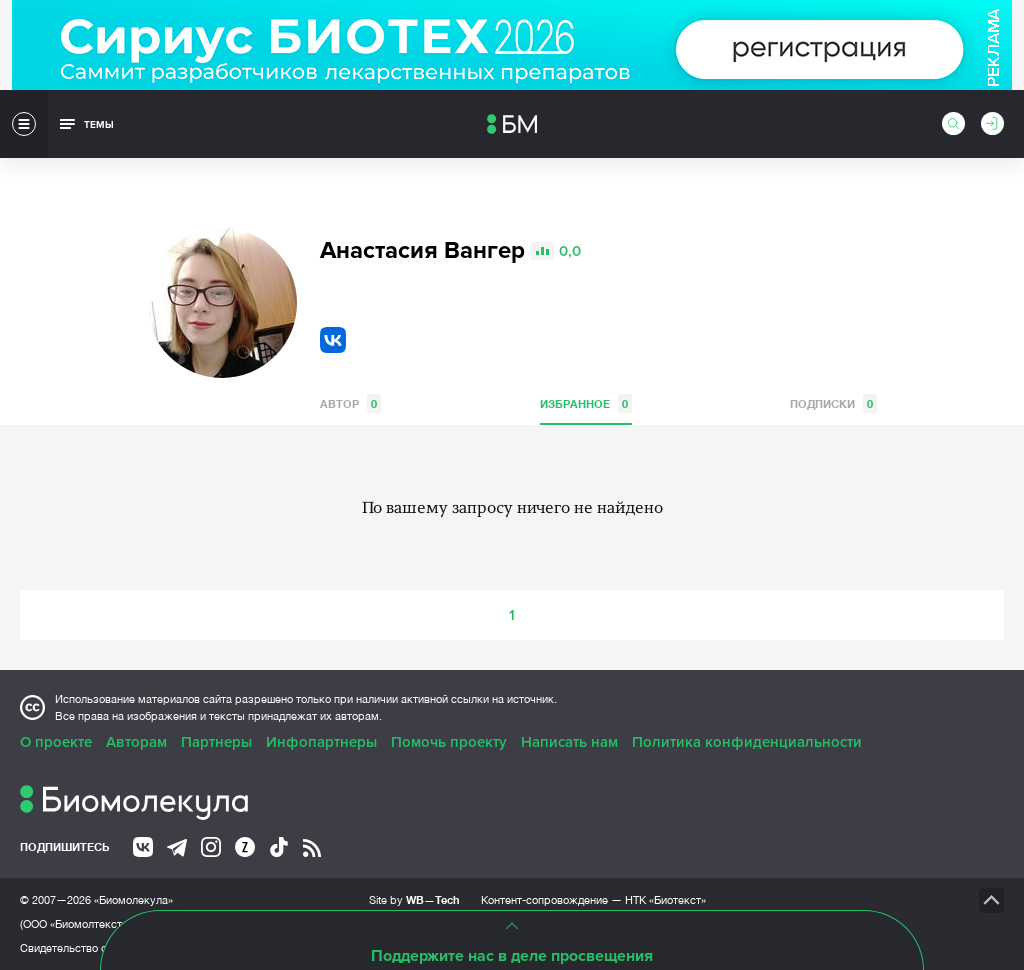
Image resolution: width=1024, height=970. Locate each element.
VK (333, 340)
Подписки (833, 403)
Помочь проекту (449, 742)
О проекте (56, 742)
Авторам (136, 742)
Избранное (586, 403)
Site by (414, 899)
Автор (350, 403)
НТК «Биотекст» (665, 900)
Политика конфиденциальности (747, 742)
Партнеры (216, 742)
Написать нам (569, 742)
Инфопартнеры (321, 742)
